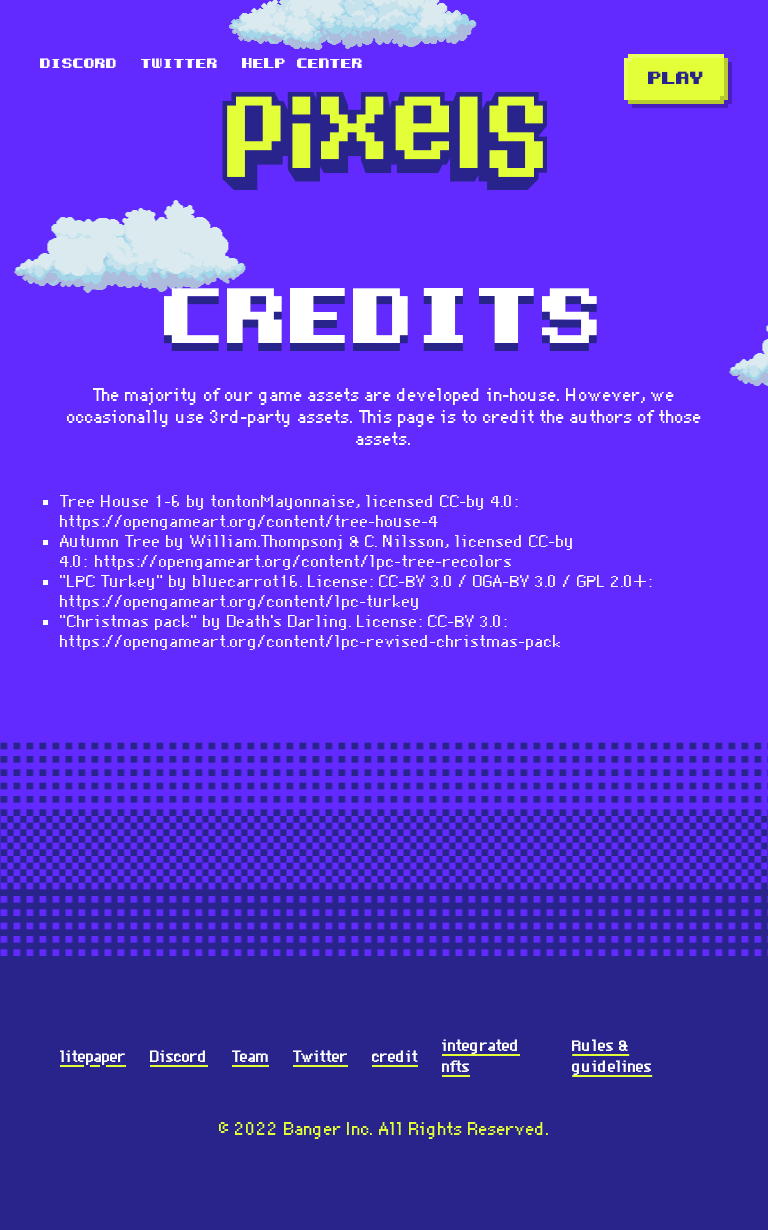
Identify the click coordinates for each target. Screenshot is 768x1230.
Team (250, 1056)
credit (395, 1056)
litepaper (93, 1056)
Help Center (302, 63)
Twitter (179, 63)
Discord (78, 63)
